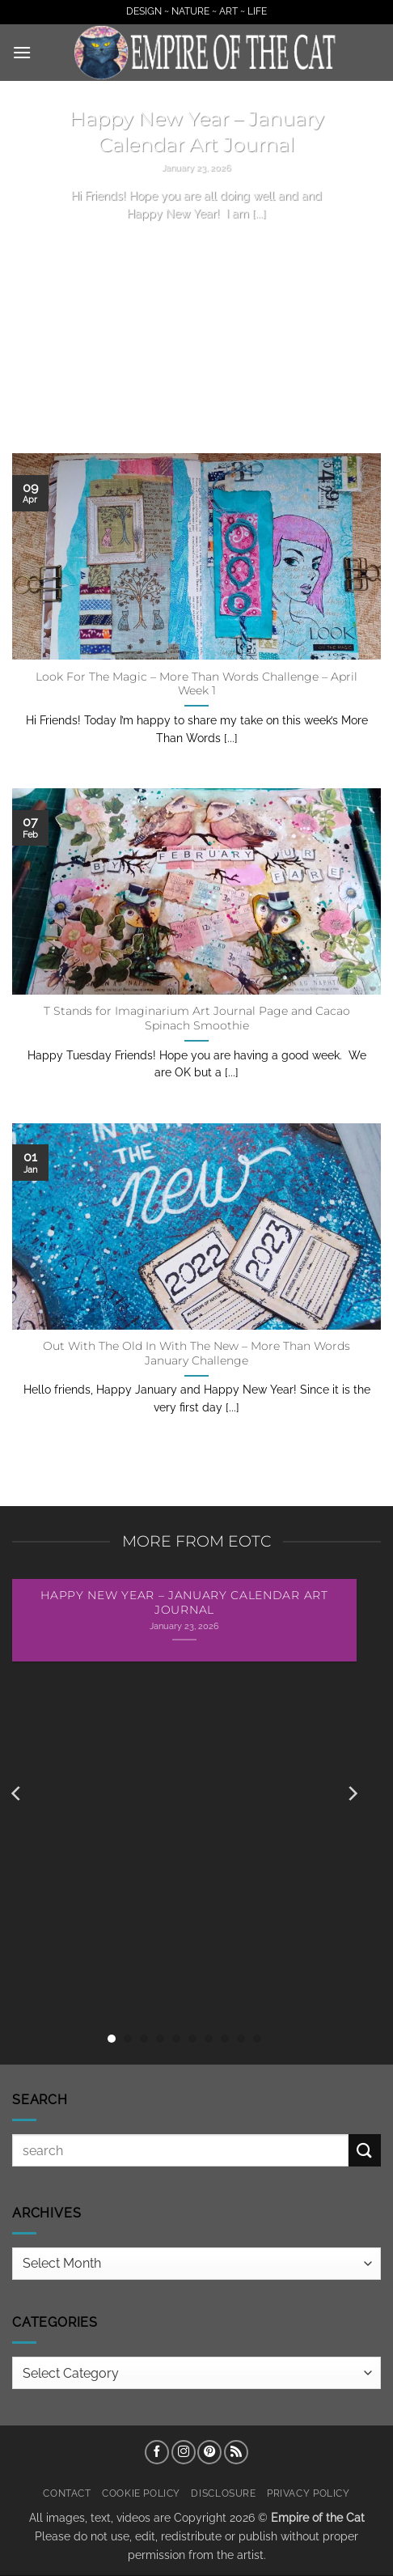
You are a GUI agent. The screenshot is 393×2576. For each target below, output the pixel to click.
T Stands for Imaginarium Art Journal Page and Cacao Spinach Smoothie (197, 1018)
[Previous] (17, 1794)
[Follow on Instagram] (183, 2452)
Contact (67, 2493)
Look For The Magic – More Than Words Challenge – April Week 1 (196, 684)
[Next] (351, 1794)
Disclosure (223, 2493)
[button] (22, 52)
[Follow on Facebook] (157, 2452)
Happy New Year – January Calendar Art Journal (197, 131)
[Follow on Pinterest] (209, 2452)
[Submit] (365, 2150)
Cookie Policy (141, 2493)
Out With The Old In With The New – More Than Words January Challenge (196, 1353)
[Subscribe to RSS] (236, 2452)
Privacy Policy (308, 2493)
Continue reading (196, 244)
